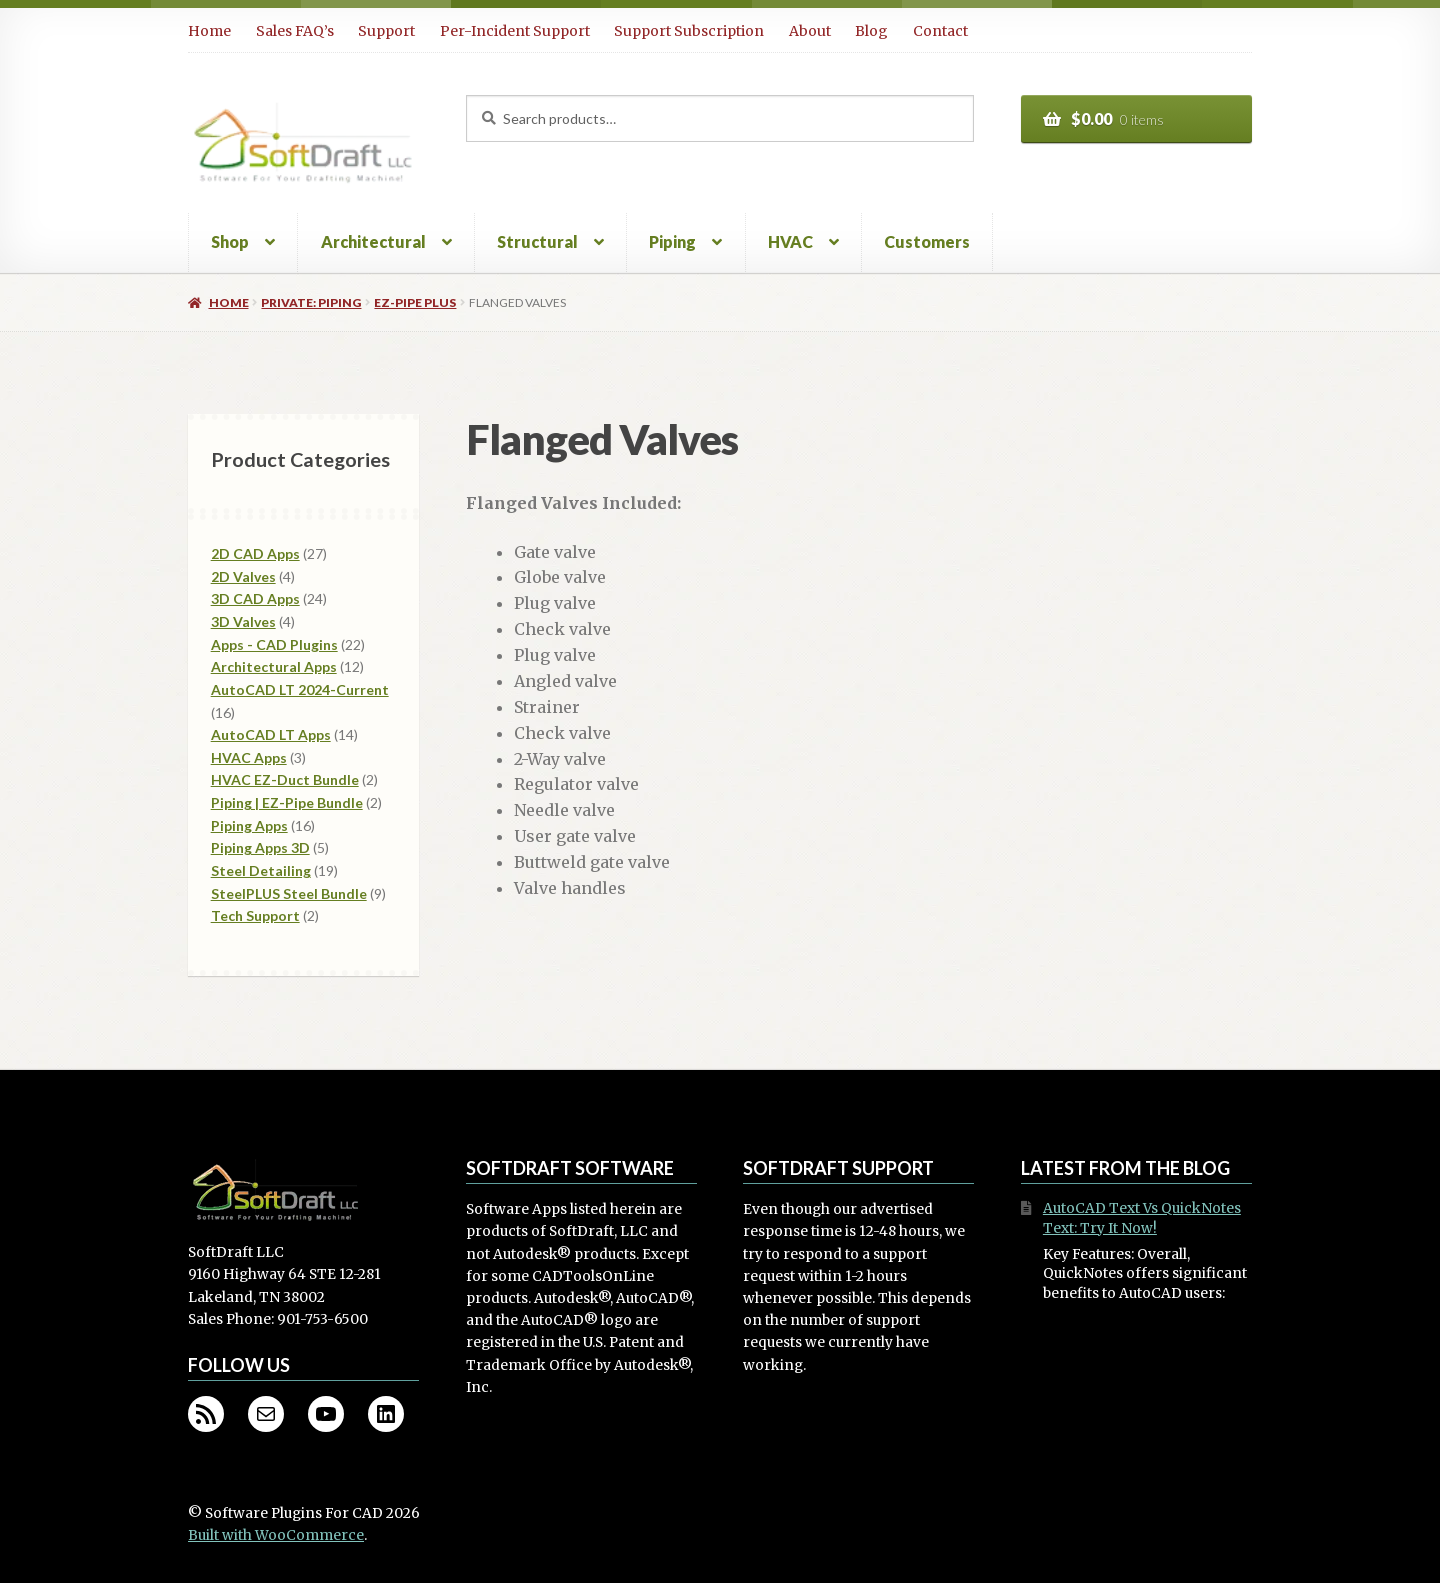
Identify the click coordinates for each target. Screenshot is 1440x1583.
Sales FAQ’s (295, 31)
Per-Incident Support (515, 31)
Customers (927, 241)
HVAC (790, 241)
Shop (230, 241)
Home (209, 31)
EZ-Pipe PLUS (415, 302)
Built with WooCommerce (276, 1535)
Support (386, 31)
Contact (940, 31)
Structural (537, 241)
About (810, 31)
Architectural (373, 241)
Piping (672, 241)
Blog (871, 31)
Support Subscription (689, 31)
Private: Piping (311, 302)
